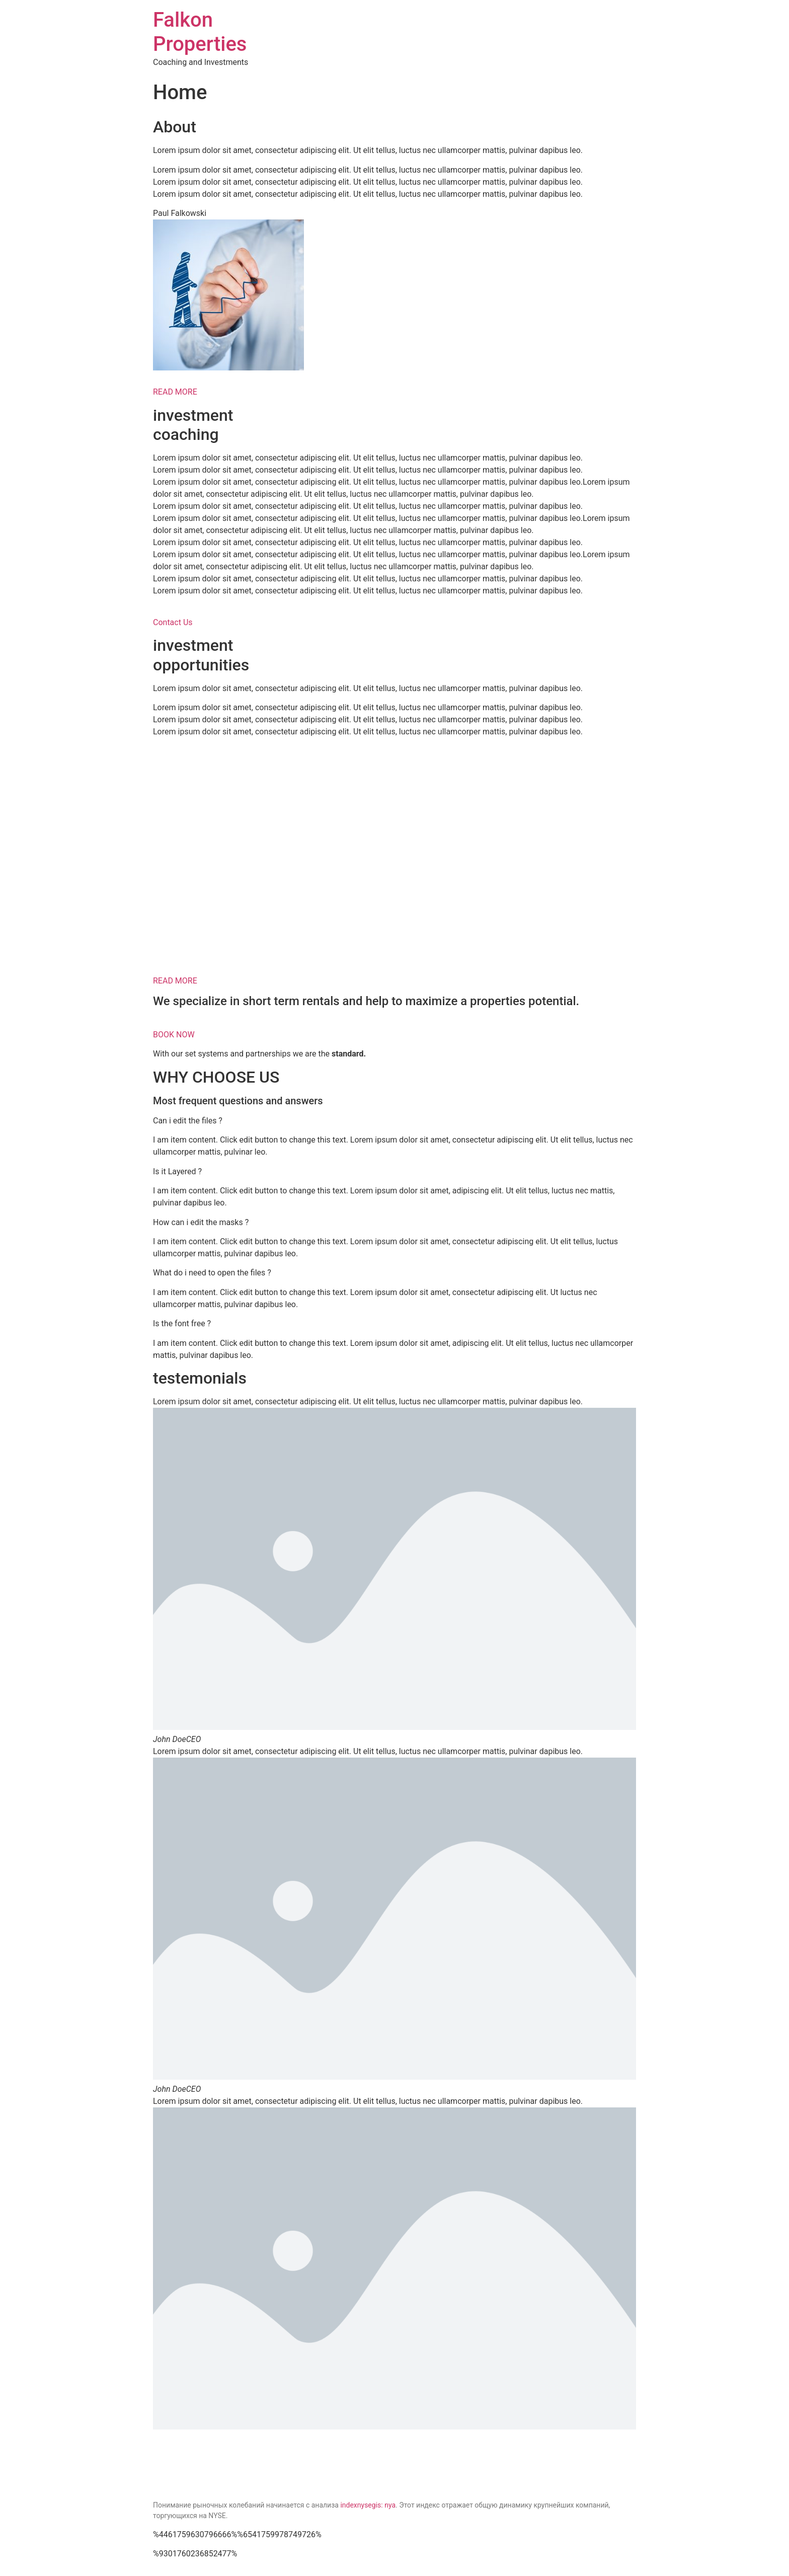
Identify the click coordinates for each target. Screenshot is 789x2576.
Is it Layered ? (177, 1171)
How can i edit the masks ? (201, 1222)
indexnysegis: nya (368, 2505)
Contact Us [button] (173, 622)
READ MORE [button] (175, 392)
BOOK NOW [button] (174, 1034)
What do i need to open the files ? (212, 1272)
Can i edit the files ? (187, 1120)
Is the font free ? (182, 1323)
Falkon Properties (200, 32)
